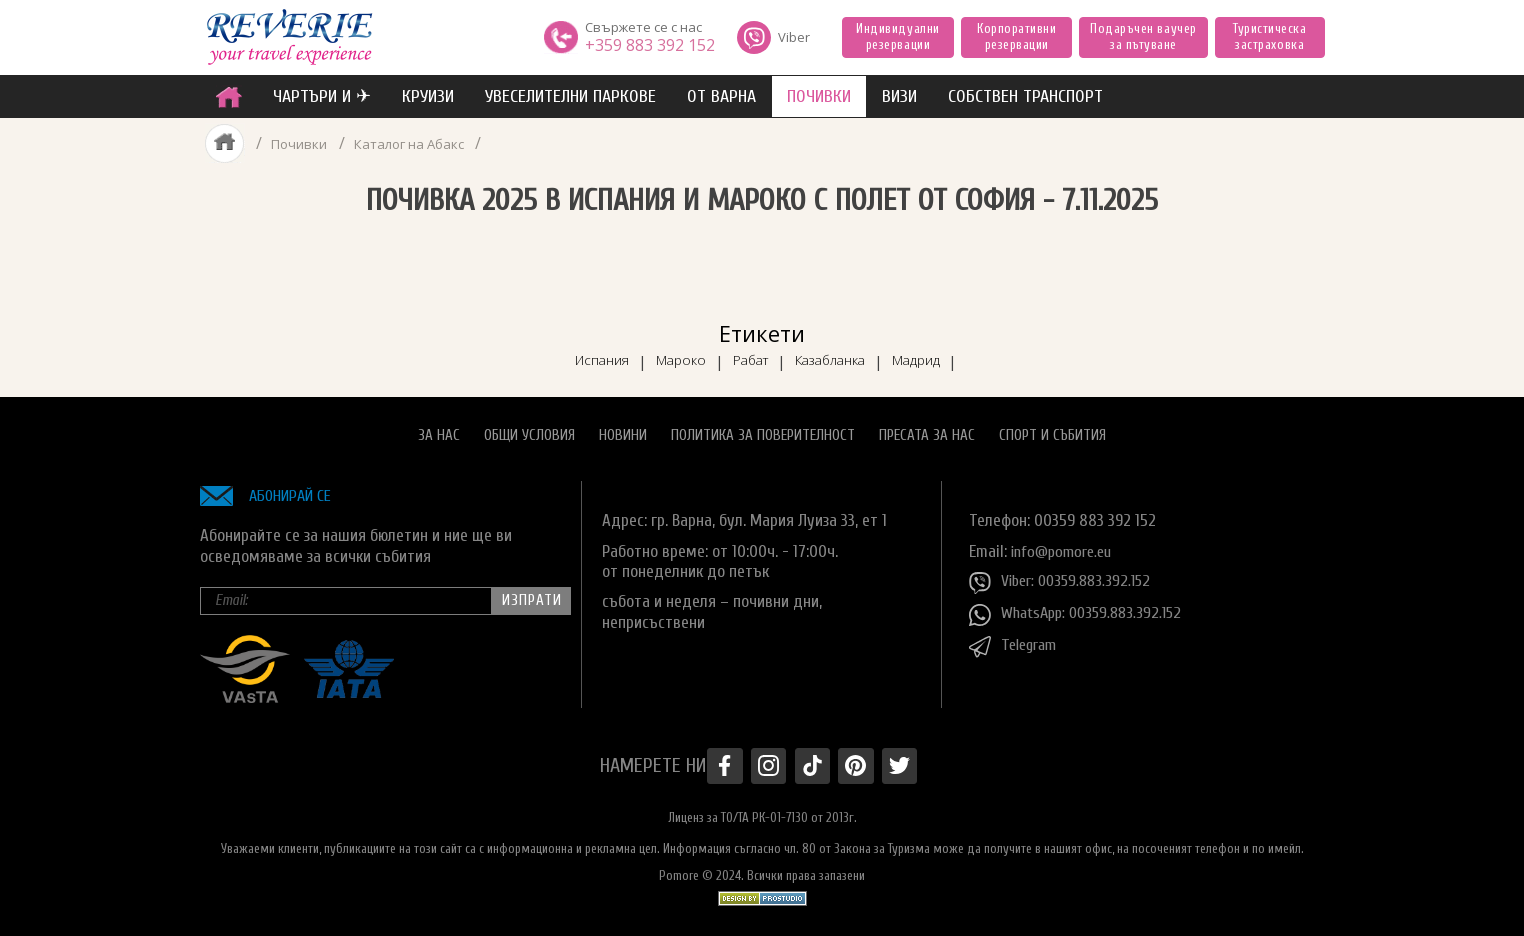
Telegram (1016, 638)
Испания (569, 350)
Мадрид (949, 350)
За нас (439, 426)
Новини (623, 426)
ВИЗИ (899, 96)
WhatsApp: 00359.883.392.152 (1081, 606)
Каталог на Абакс (411, 143)
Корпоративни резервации (1016, 36)
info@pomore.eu (1065, 542)
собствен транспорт (1025, 96)
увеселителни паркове (570, 96)
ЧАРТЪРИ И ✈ (322, 96)
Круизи (428, 96)
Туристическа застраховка (1269, 36)
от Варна (721, 96)
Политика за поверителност (763, 426)
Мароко (663, 350)
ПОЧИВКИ (819, 96)
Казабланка (845, 350)
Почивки (298, 143)
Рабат (747, 350)
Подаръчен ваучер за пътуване (1143, 36)
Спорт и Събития (1052, 426)
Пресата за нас (927, 426)
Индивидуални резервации (897, 36)
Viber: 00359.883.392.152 (1065, 574)
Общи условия (529, 426)
